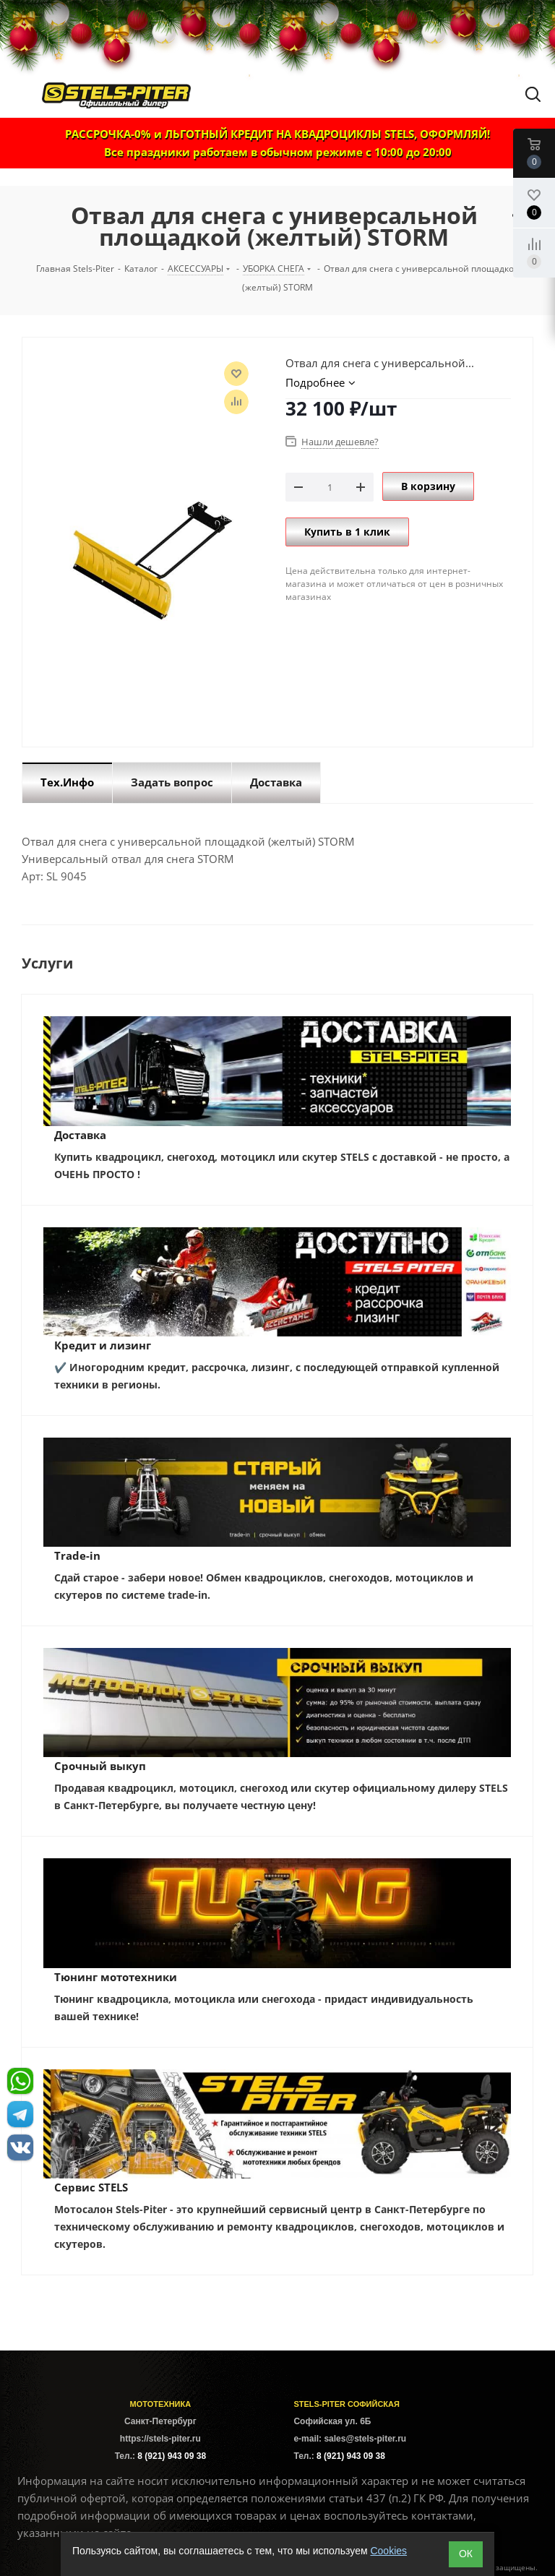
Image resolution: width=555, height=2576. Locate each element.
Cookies (388, 2550)
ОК (466, 2553)
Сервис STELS (91, 2187)
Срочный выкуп (100, 1766)
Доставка (80, 1135)
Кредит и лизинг (102, 1345)
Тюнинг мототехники (115, 1977)
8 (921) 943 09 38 (171, 2456)
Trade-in (77, 1555)
